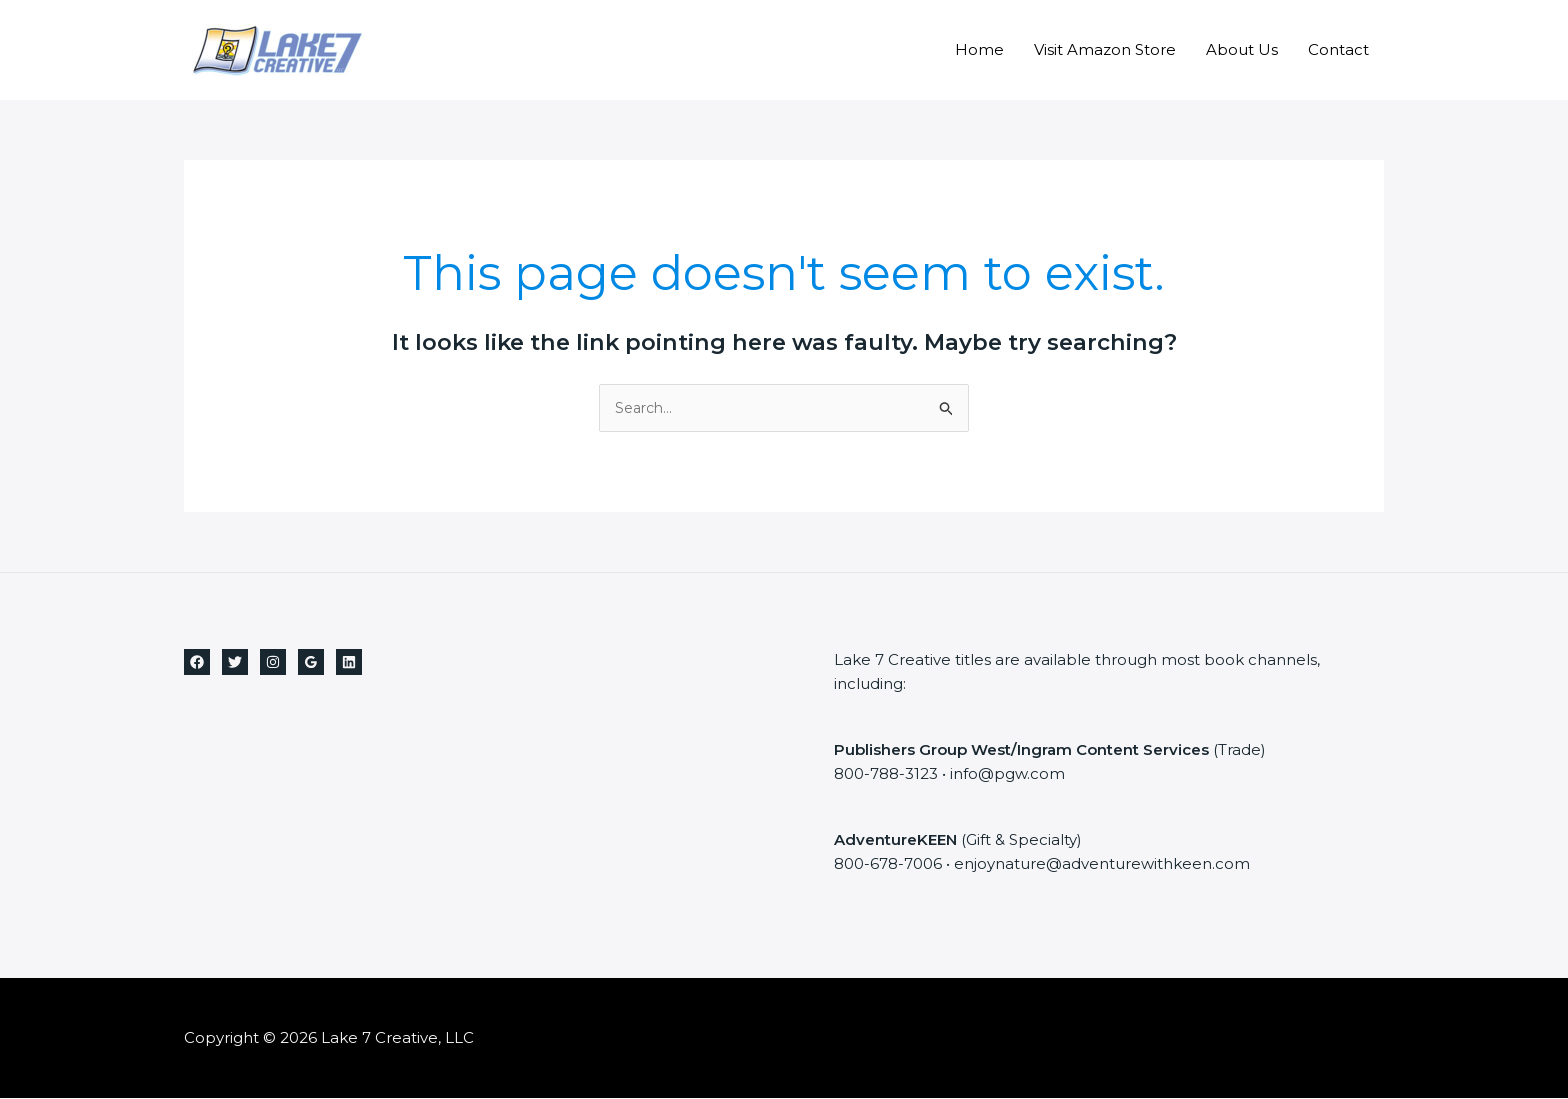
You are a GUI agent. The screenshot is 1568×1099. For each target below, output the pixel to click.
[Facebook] (197, 663)
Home (979, 49)
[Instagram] (273, 663)
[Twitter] (235, 663)
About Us (1242, 49)
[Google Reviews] (311, 663)
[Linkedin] (349, 663)
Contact (1338, 49)
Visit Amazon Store (1105, 49)
